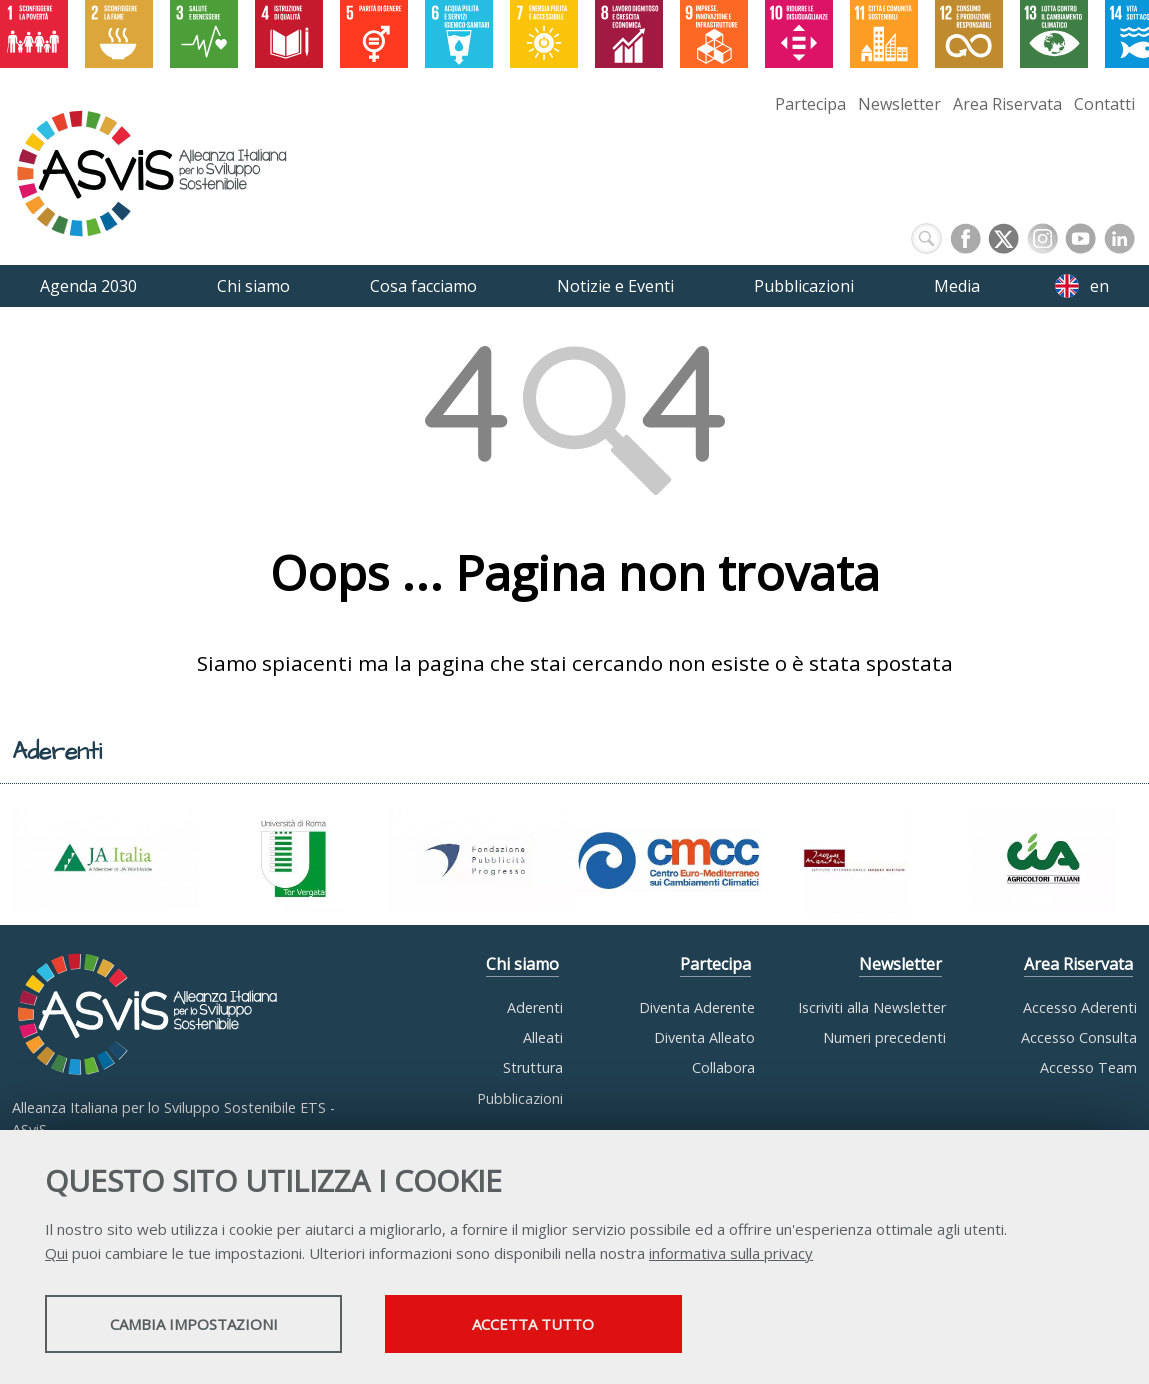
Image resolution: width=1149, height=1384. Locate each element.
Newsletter (899, 104)
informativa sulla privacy (731, 1254)
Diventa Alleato (704, 1037)
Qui (56, 1254)
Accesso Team (1088, 1067)
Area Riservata (1007, 104)
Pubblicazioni (520, 1098)
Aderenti (535, 1007)
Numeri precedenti (884, 1037)
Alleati (543, 1037)
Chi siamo (522, 964)
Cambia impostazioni (203, 1325)
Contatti (1104, 104)
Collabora (723, 1067)
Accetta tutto (563, 1325)
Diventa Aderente (697, 1007)
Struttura (533, 1067)
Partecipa (810, 104)
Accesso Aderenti (1080, 1007)
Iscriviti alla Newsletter (872, 1007)
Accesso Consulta (1079, 1037)
